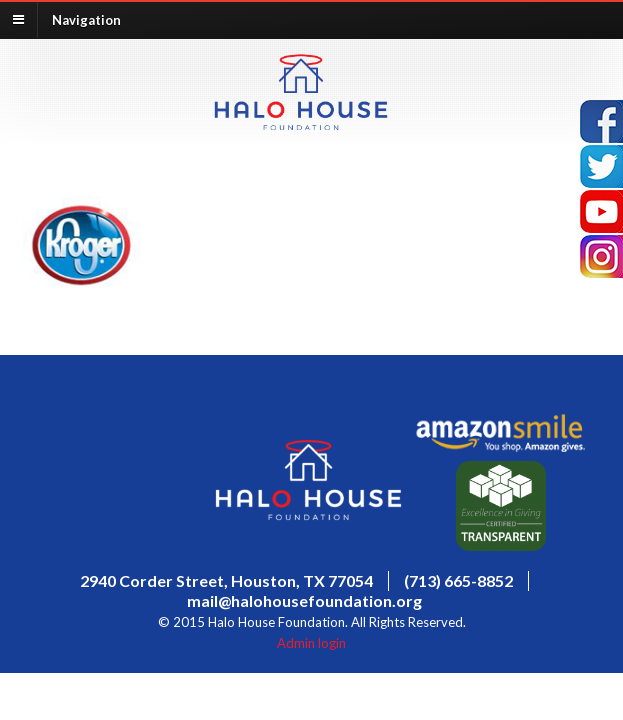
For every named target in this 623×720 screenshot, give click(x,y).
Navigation (86, 19)
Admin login (311, 643)
